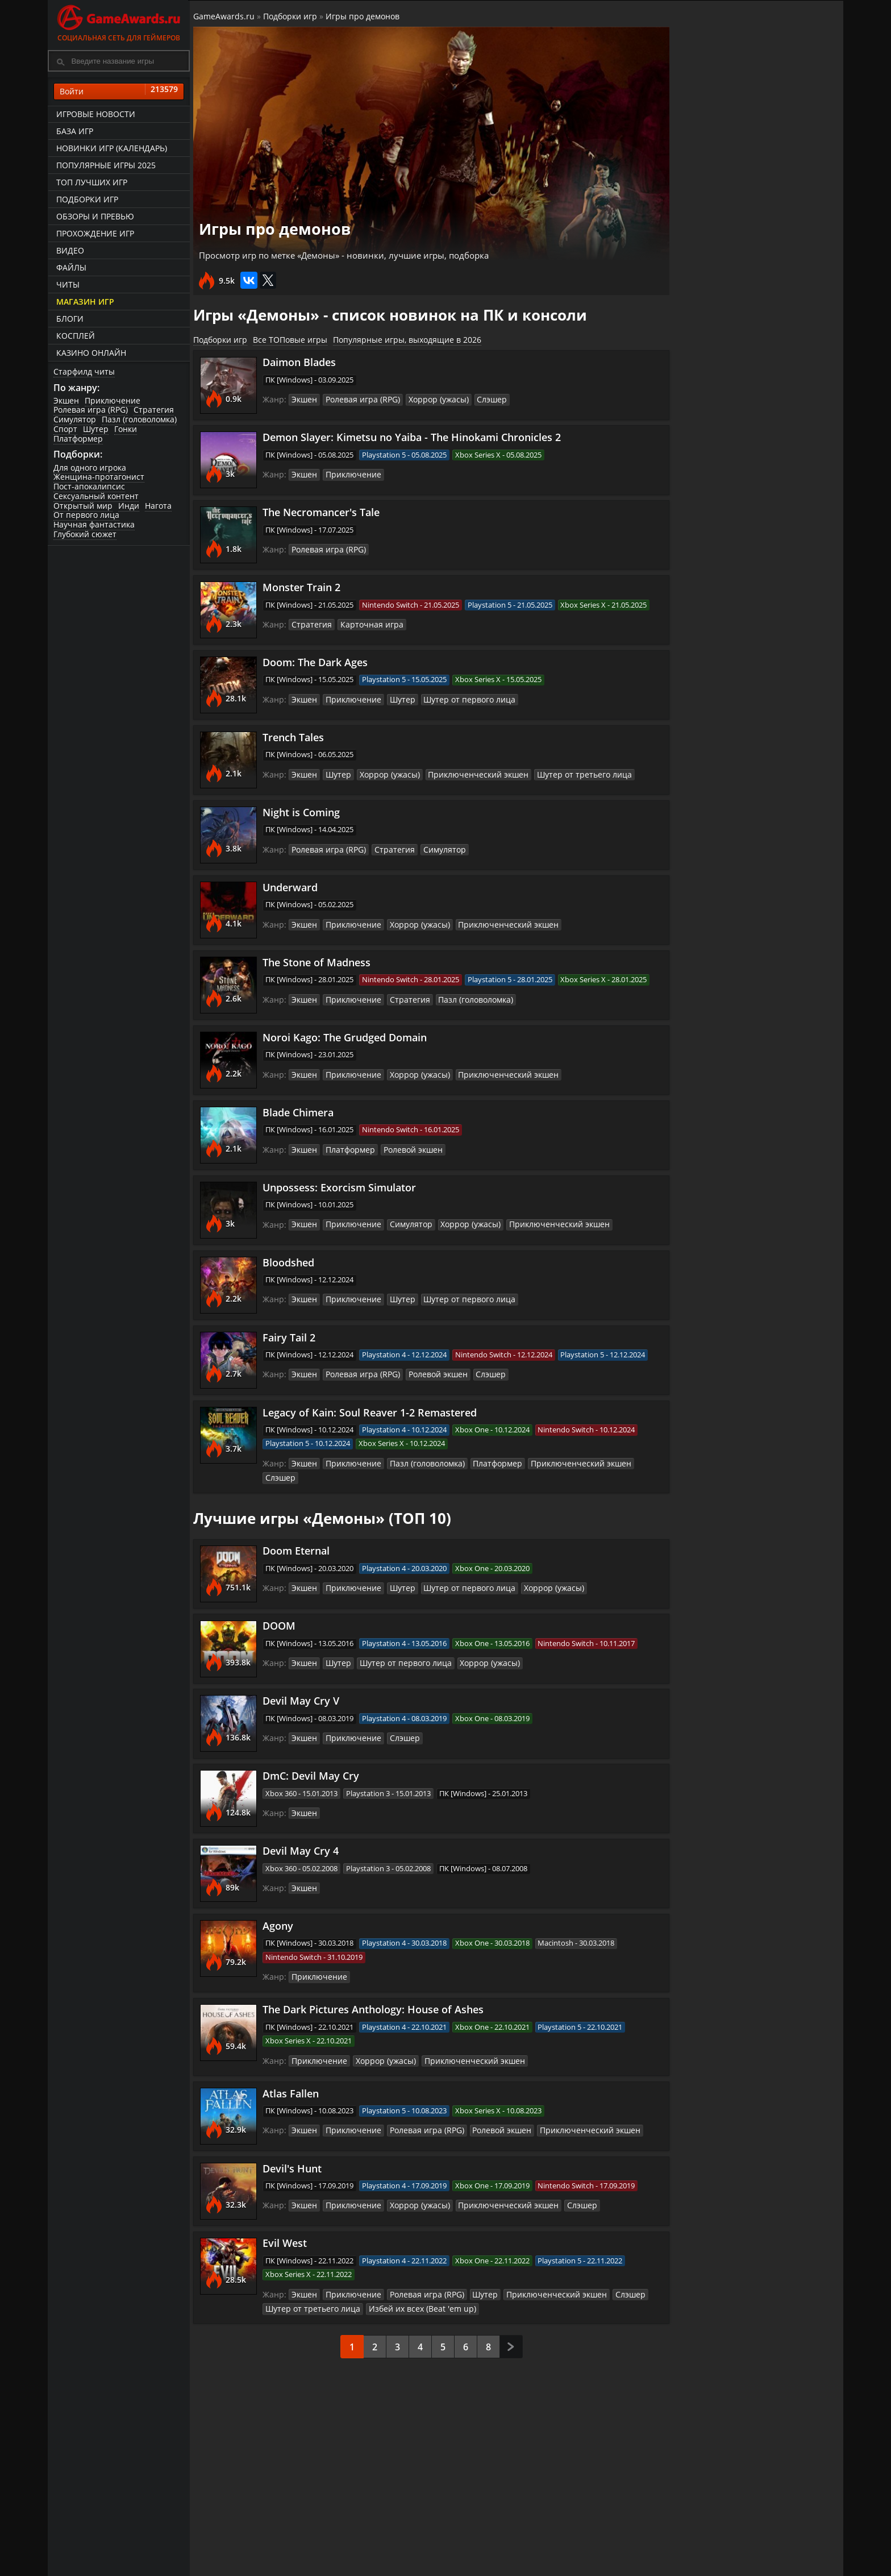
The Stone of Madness (318, 960)
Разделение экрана (736, 1267)
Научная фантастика (94, 525)
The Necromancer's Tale (322, 510)
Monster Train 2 (303, 585)
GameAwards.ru (226, 16)
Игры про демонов (365, 16)
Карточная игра (366, 622)
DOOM (280, 1610)
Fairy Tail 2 (290, 1336)
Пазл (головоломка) (139, 419)
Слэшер (480, 397)
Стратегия (154, 410)
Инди (128, 506)
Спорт (65, 429)
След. (511, 2330)
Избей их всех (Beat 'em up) (409, 2292)
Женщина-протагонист (98, 477)
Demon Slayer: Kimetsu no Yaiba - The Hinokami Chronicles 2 (413, 435)
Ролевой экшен (406, 1147)
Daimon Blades (301, 360)
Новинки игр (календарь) (111, 148)
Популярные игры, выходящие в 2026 (409, 337)
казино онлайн (91, 352)
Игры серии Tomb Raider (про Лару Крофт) (749, 1082)
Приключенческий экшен (467, 772)
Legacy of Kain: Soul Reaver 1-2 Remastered (371, 1411)
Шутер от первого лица (457, 697)
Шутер (96, 429)
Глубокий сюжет (84, 534)
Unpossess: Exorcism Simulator (341, 1186)
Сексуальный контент (96, 496)
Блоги (70, 318)
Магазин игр (85, 301)
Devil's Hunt (293, 2152)
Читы (68, 284)
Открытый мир (83, 506)
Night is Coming (303, 810)
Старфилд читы (84, 371)
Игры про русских (731, 640)
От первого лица (86, 515)
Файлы (71, 267)
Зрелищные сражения (745, 551)
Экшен (66, 400)
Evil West (286, 2227)
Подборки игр (87, 199)
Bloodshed (290, 1261)
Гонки (125, 429)
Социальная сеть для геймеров (118, 21)
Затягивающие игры (741, 909)
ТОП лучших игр (91, 182)
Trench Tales (295, 735)
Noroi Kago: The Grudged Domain (346, 1035)
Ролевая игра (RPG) (90, 410)
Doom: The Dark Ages (316, 660)
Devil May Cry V (302, 1685)
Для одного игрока (89, 467)
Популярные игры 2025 (106, 165)
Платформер (78, 438)
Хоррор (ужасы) (430, 397)
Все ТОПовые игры (292, 337)
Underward (291, 885)
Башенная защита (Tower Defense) (752, 456)
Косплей (75, 335)
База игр (74, 131)
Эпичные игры (724, 999)
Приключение (112, 400)
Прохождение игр (95, 233)
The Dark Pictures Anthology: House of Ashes (374, 1994)
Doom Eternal (297, 1535)
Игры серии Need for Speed (756, 1177)
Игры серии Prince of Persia (757, 819)
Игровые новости (95, 114)
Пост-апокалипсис (89, 486)
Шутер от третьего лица (564, 772)
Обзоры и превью (95, 216)
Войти (119, 91)
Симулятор (74, 419)
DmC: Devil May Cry (312, 1760)
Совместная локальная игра (746, 724)
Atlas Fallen (292, 2077)
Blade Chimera (299, 1110)
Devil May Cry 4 (302, 1835)
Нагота (158, 506)
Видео (70, 250)
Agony (279, 1910)
